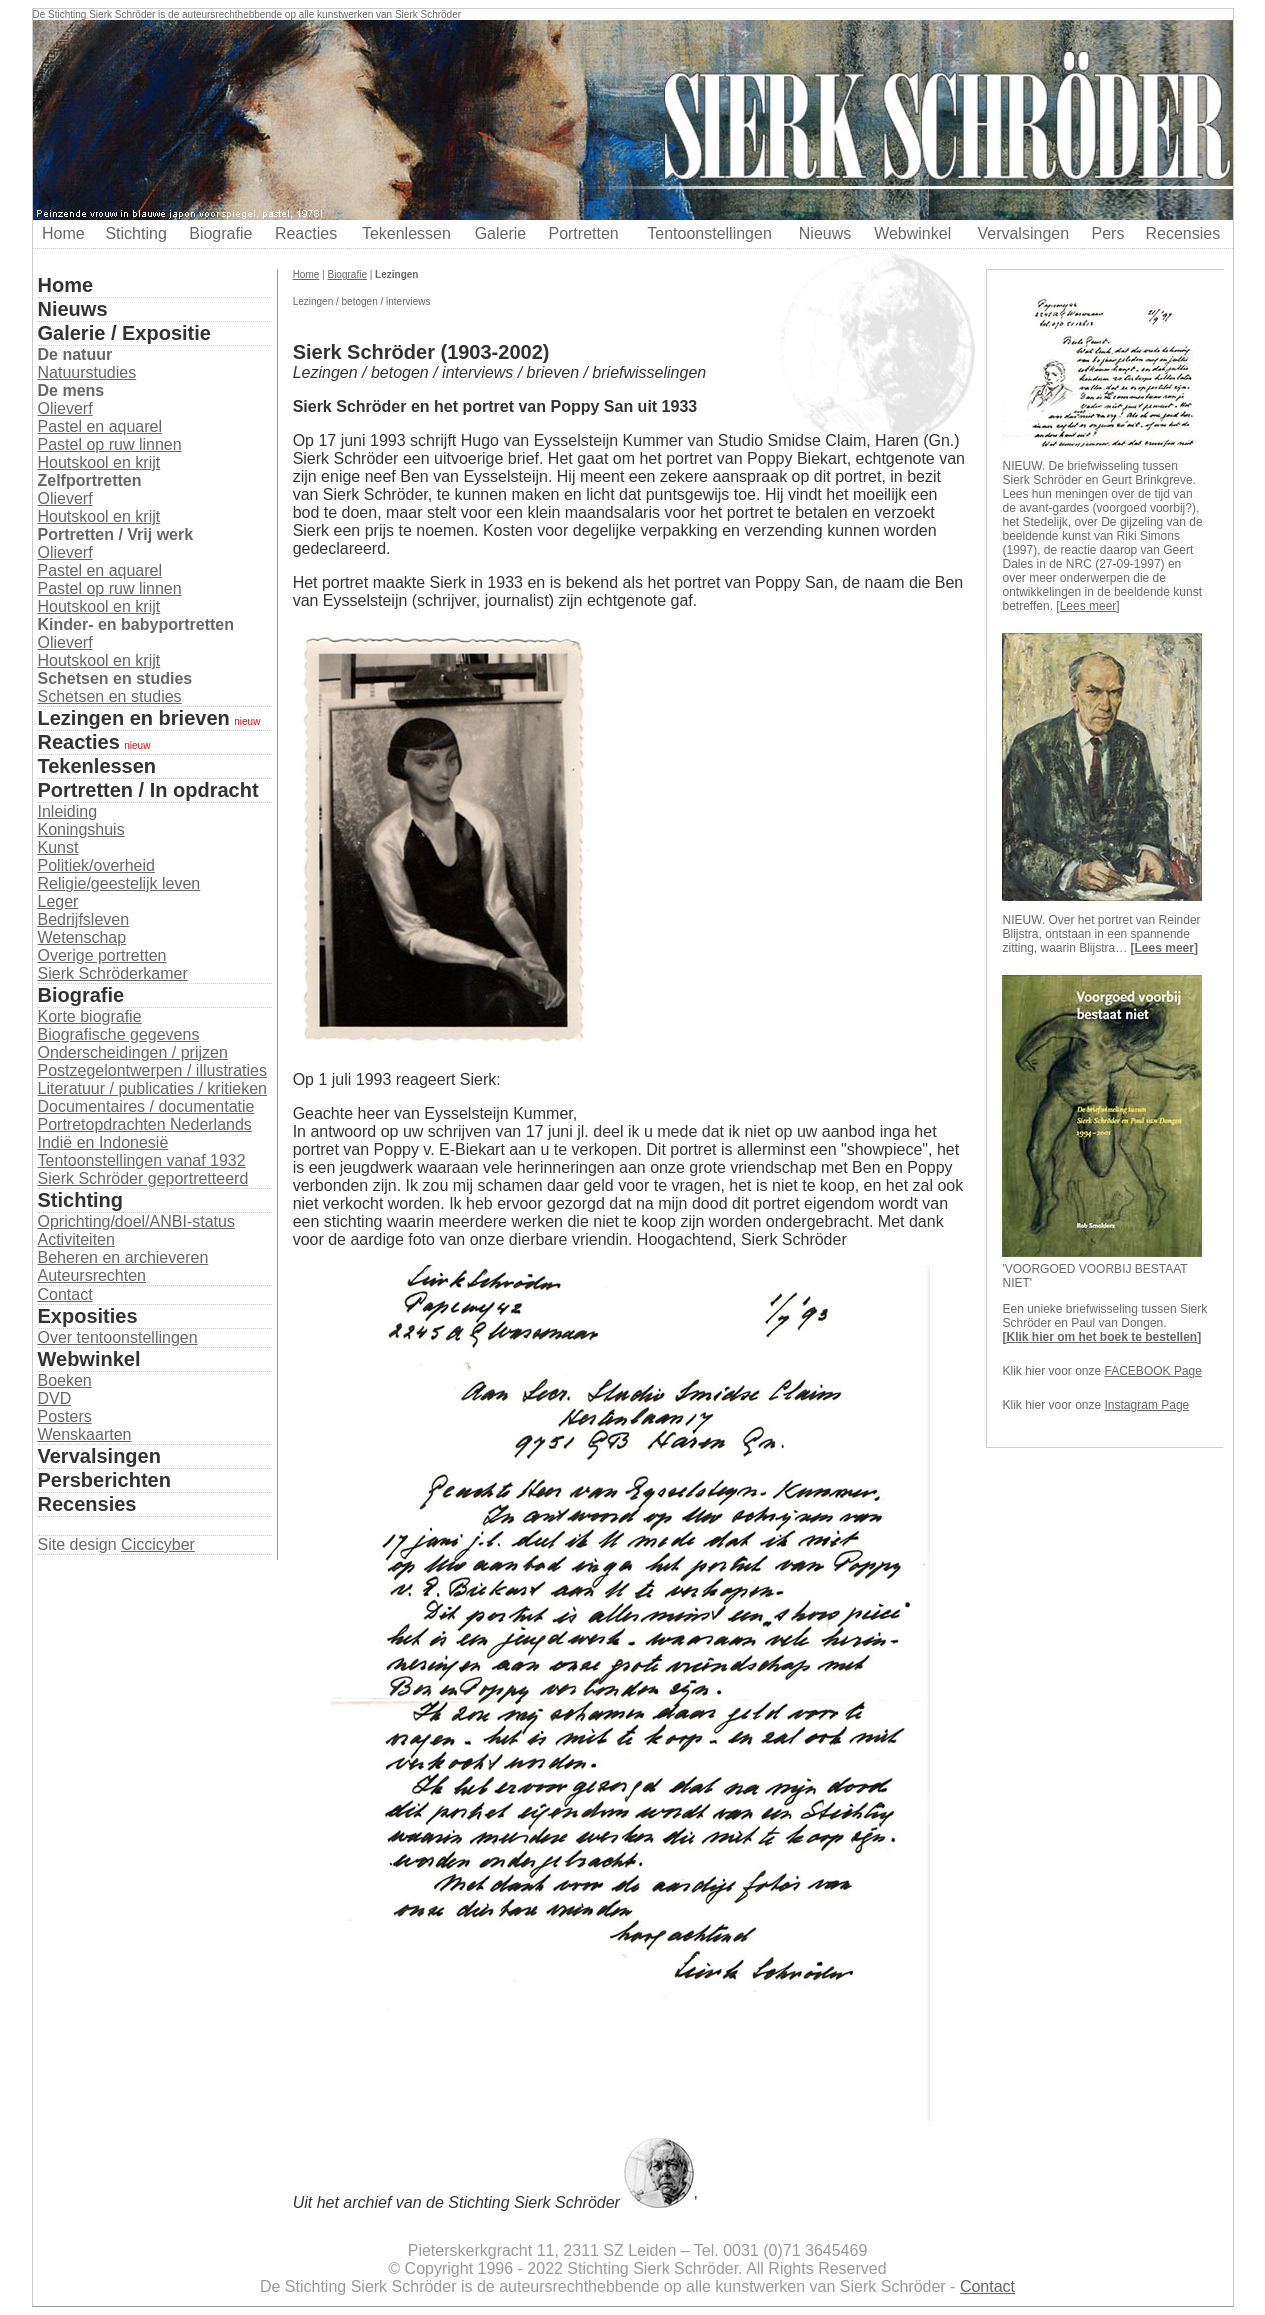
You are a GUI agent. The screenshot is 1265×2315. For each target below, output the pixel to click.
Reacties (306, 233)
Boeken (65, 1380)
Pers (1108, 233)
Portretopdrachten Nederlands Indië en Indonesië (145, 1133)
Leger (58, 901)
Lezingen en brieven (134, 718)
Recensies (1182, 233)
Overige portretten (102, 955)
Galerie (501, 233)
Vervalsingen (1023, 233)
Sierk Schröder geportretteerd (143, 1178)
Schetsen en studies (110, 696)
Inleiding (68, 811)
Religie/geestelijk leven (119, 883)
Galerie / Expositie (124, 333)
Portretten (583, 233)
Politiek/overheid (96, 865)
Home (63, 233)
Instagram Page (1147, 1405)
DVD (55, 1398)
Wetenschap (82, 937)
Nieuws (825, 233)
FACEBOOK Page (1153, 1371)
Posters (65, 1416)
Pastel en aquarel (100, 426)
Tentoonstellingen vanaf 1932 (142, 1160)
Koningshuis (81, 829)
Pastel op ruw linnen (110, 444)
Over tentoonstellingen (118, 1337)
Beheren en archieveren (123, 1257)
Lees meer (1088, 606)
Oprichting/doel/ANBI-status (136, 1221)
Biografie (220, 233)
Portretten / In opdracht (148, 790)
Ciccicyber (158, 1544)
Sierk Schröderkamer (113, 973)
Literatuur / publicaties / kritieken (152, 1088)
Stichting (135, 233)
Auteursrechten (92, 1275)
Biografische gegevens (119, 1034)
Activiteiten (76, 1239)
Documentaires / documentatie (146, 1106)
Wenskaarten (85, 1434)
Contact (65, 1294)
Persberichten (104, 1480)
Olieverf (65, 408)
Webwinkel (912, 233)
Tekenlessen (406, 233)
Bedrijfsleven (84, 919)
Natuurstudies (87, 372)
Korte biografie (90, 1016)
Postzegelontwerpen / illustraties (152, 1070)
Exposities (88, 1316)
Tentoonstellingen (709, 233)
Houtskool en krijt (99, 462)
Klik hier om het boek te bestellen (1101, 1337)
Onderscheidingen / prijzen (133, 1052)
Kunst (58, 847)
